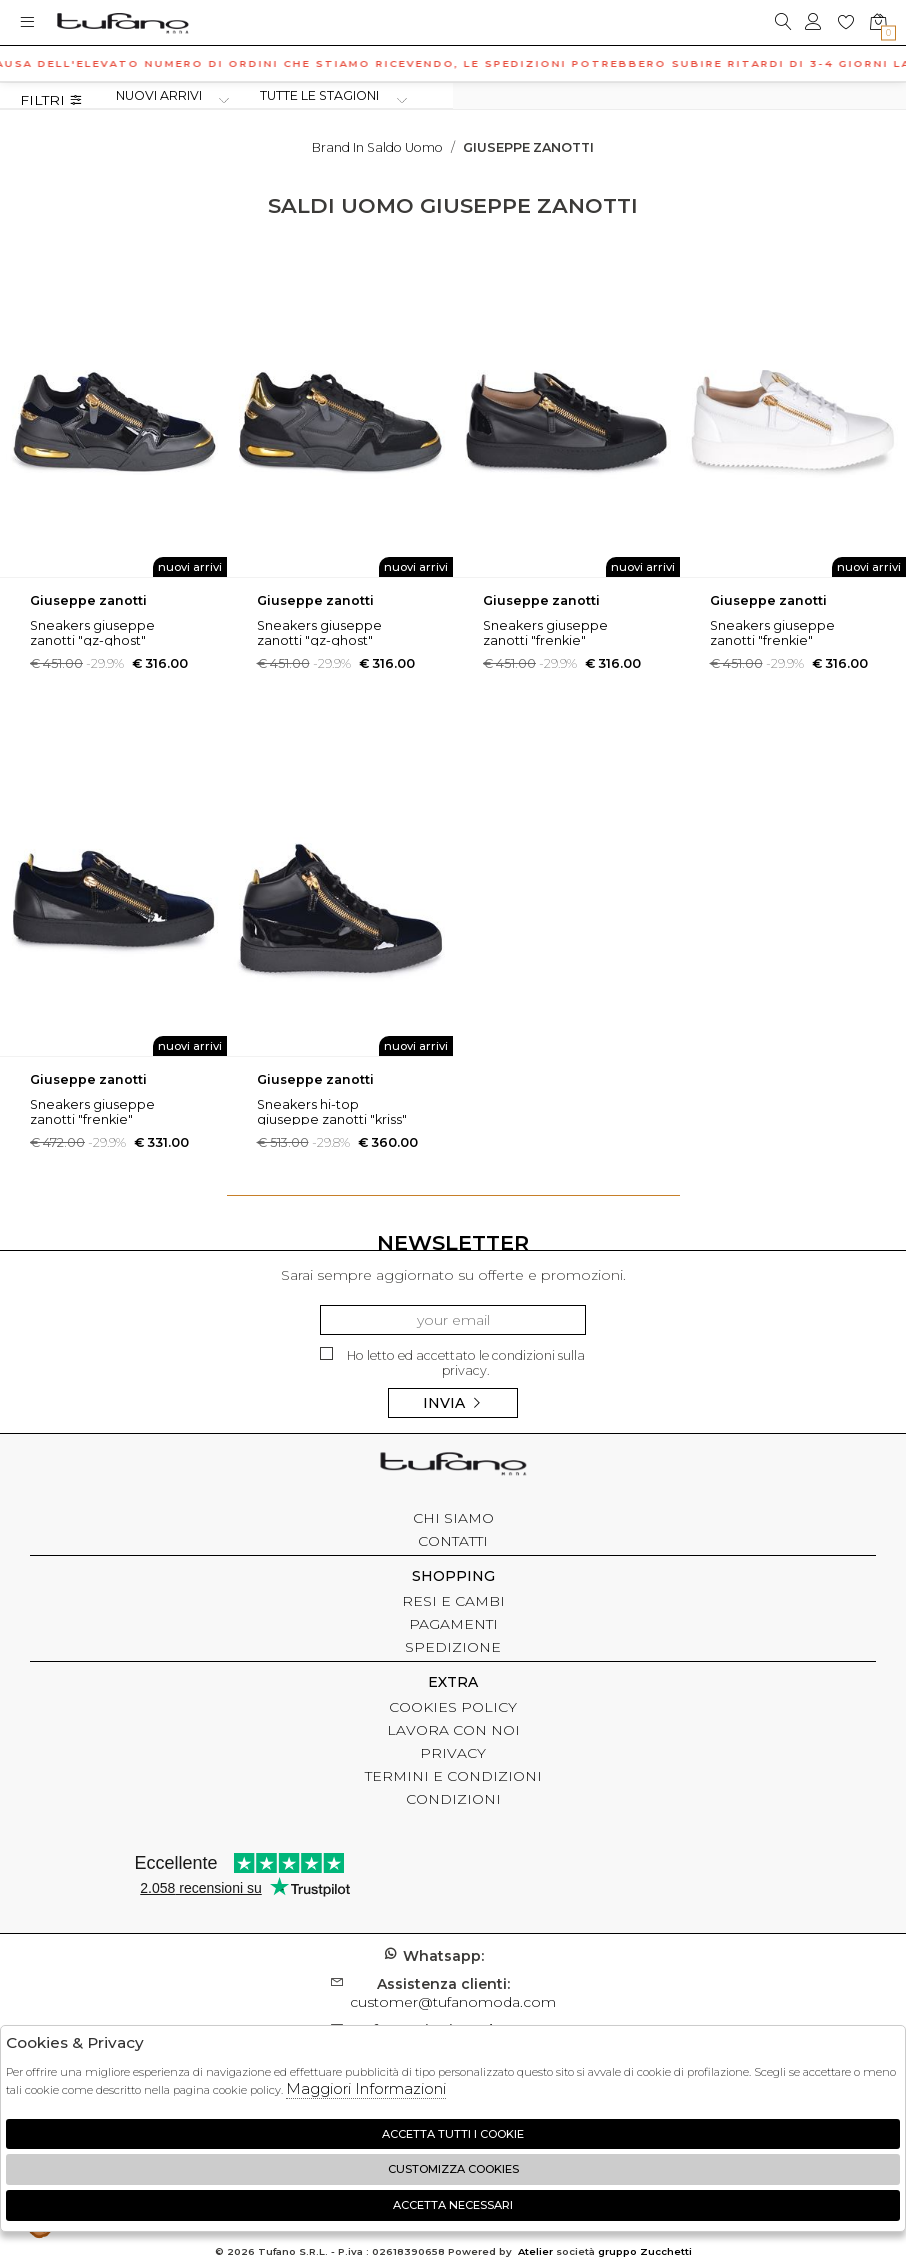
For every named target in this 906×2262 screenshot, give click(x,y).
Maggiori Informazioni (366, 2088)
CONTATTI (453, 1541)
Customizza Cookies (453, 2169)
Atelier (535, 2251)
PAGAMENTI (453, 1624)
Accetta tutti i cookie (453, 2134)
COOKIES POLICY (453, 1707)
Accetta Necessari (453, 2205)
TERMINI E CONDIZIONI (453, 1776)
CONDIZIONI (453, 1799)
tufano (453, 1466)
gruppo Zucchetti (645, 2251)
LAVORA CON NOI (453, 1730)
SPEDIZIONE (453, 1647)
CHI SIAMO (453, 1518)
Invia (453, 1403)
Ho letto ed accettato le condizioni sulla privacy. (452, 1362)
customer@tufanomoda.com (453, 1993)
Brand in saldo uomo (377, 147)
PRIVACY (453, 1753)
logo (122, 22)
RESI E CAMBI (453, 1601)
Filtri (51, 100)
